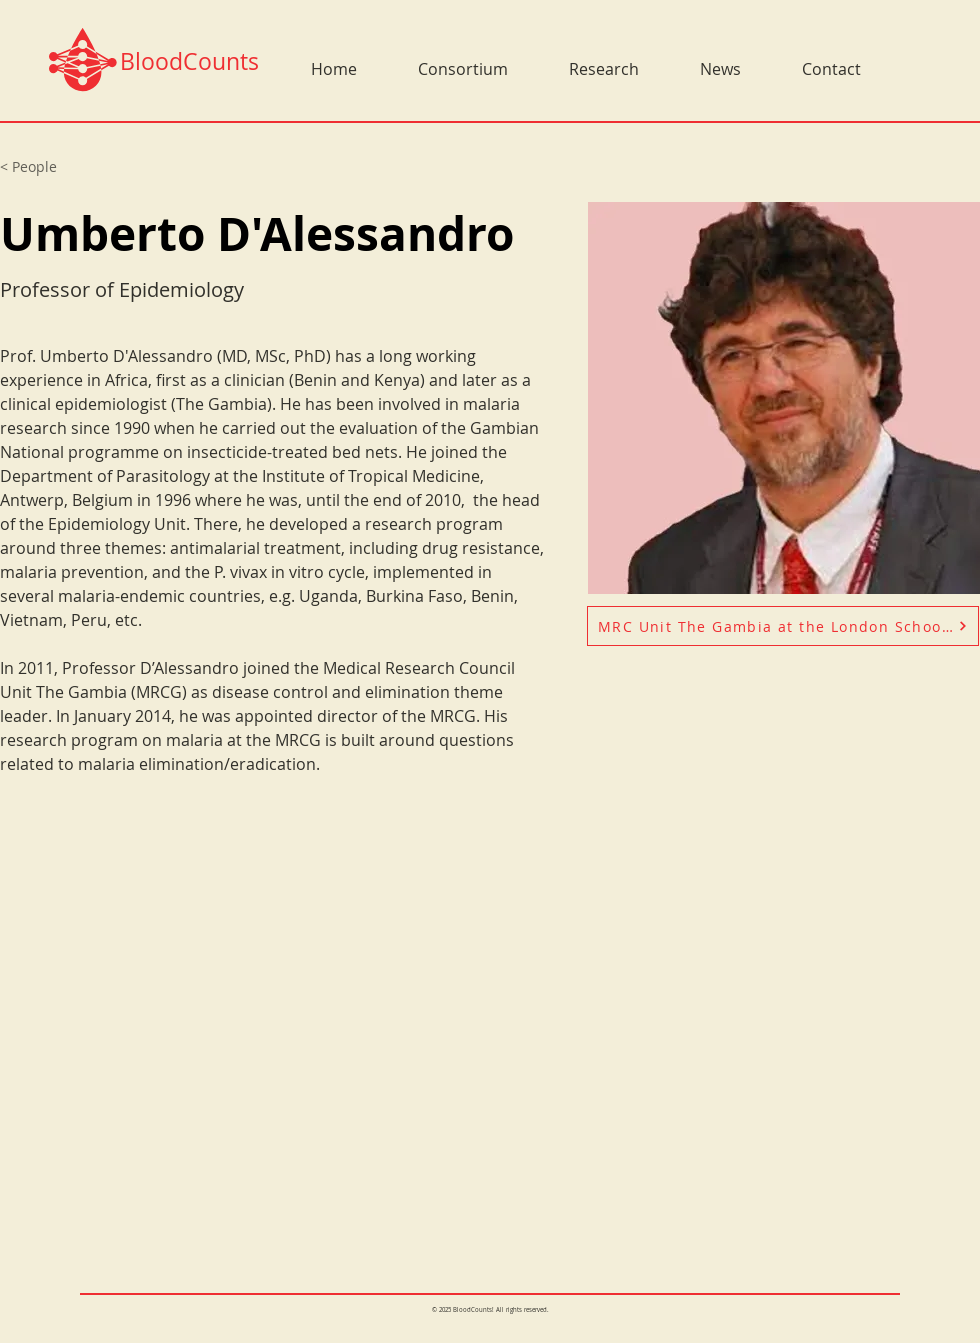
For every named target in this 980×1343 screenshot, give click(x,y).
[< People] (39, 166)
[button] (447, 69)
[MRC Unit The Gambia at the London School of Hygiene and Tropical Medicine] (783, 626)
